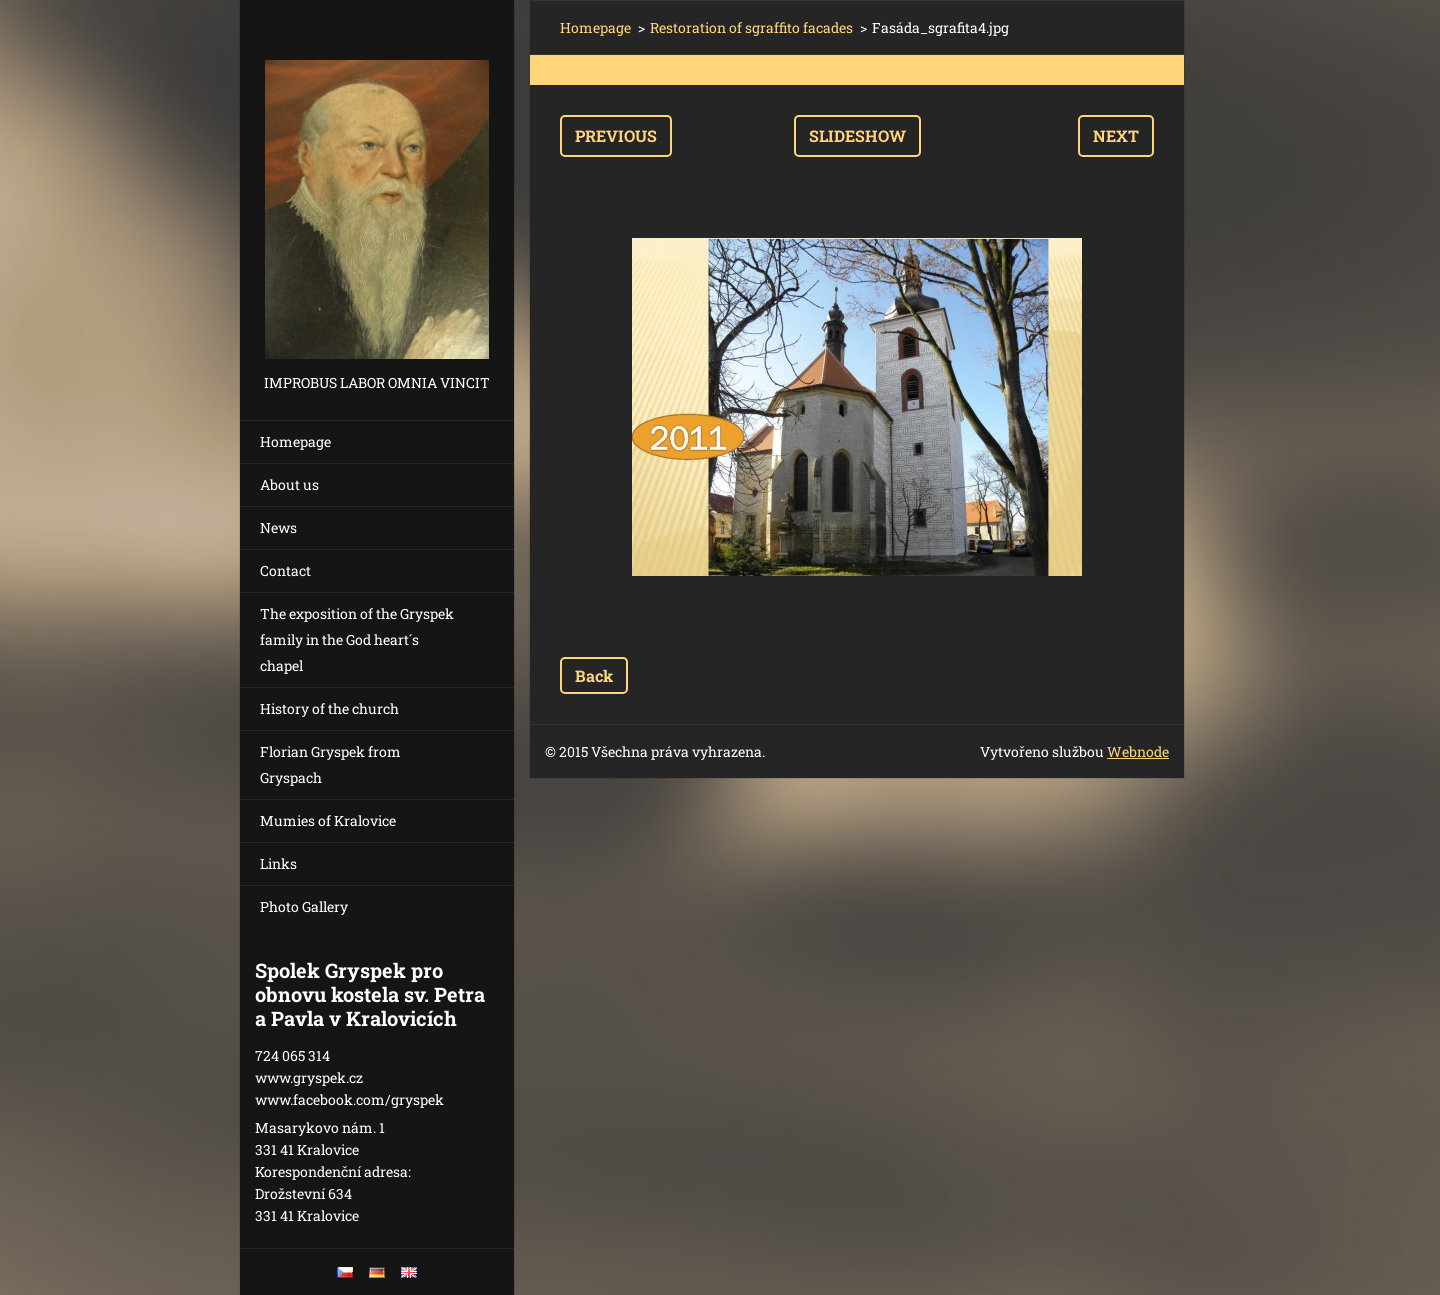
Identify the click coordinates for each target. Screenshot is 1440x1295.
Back (594, 675)
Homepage (295, 441)
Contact (285, 570)
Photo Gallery (304, 906)
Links (278, 863)
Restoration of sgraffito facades (751, 27)
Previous (616, 135)
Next (1116, 135)
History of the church (329, 708)
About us (289, 484)
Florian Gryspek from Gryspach (330, 764)
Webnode (1138, 751)
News (278, 527)
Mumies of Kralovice (328, 820)
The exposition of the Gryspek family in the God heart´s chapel (357, 639)
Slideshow (857, 135)
